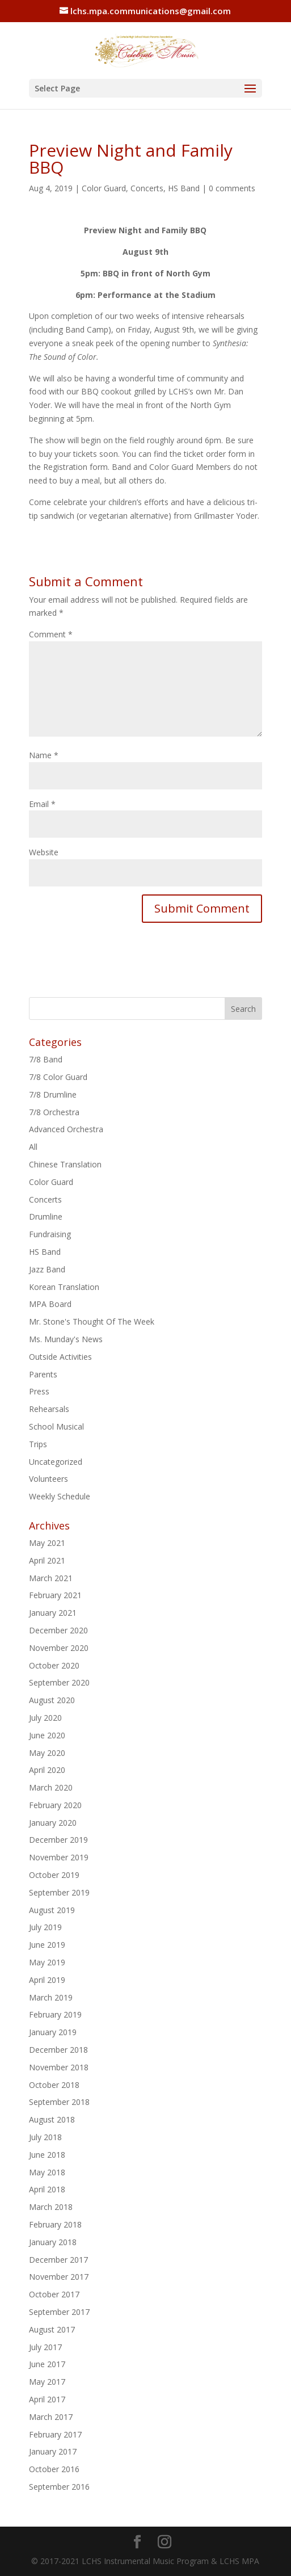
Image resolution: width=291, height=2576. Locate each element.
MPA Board (50, 1303)
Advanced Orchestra (66, 1129)
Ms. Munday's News (66, 1339)
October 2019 (54, 1874)
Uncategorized (55, 1461)
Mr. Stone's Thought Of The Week (91, 1321)
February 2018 (55, 2224)
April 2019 (47, 1979)
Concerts (146, 188)
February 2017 (55, 2434)
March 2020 (51, 1787)
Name (43, 755)
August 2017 (52, 2329)
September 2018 (59, 2101)
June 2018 (47, 2154)
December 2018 (58, 2049)
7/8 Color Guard (58, 1076)
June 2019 (47, 1944)
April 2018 (47, 2189)
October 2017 (54, 2294)
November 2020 (58, 1647)
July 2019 (45, 1927)
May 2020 (47, 1752)
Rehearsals (49, 1408)
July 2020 (45, 1717)
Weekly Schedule (59, 1496)
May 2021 (47, 1542)
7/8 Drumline (53, 1094)
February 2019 (55, 2014)
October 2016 (54, 2469)
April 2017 (47, 2399)
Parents (43, 1374)
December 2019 (58, 1839)
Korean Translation (64, 1286)
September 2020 (59, 1682)
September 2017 (59, 2311)
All (33, 1146)
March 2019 (51, 1997)
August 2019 (52, 1910)
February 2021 (55, 1595)
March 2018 (51, 2206)
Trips (38, 1444)
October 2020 (54, 1665)
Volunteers (48, 1478)
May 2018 (47, 2172)
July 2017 (45, 2347)
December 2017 (58, 2259)
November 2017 (58, 2276)
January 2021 (53, 1612)
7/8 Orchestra (54, 1112)
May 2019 (47, 1962)
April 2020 (47, 1769)
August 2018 (52, 2119)
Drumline (45, 1216)
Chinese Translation (65, 1164)
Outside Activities (60, 1356)
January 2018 (53, 2242)
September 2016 (59, 2486)
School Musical (56, 1426)
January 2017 (53, 2451)
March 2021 (51, 1578)
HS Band (184, 188)
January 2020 (53, 1822)
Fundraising (50, 1234)
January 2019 (53, 2032)
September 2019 (59, 1892)
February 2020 (55, 1805)
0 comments (232, 188)
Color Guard (104, 188)
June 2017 (47, 2364)
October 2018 (54, 2084)
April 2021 (47, 1560)
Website (43, 852)
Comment (51, 634)
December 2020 (58, 1630)
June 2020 (47, 1735)
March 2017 (51, 2416)
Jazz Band (47, 1269)
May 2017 (47, 2381)
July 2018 (45, 2137)
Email (42, 804)
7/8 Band (45, 1059)
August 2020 (52, 1700)
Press (39, 1391)
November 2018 (58, 2067)
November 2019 (58, 1857)
